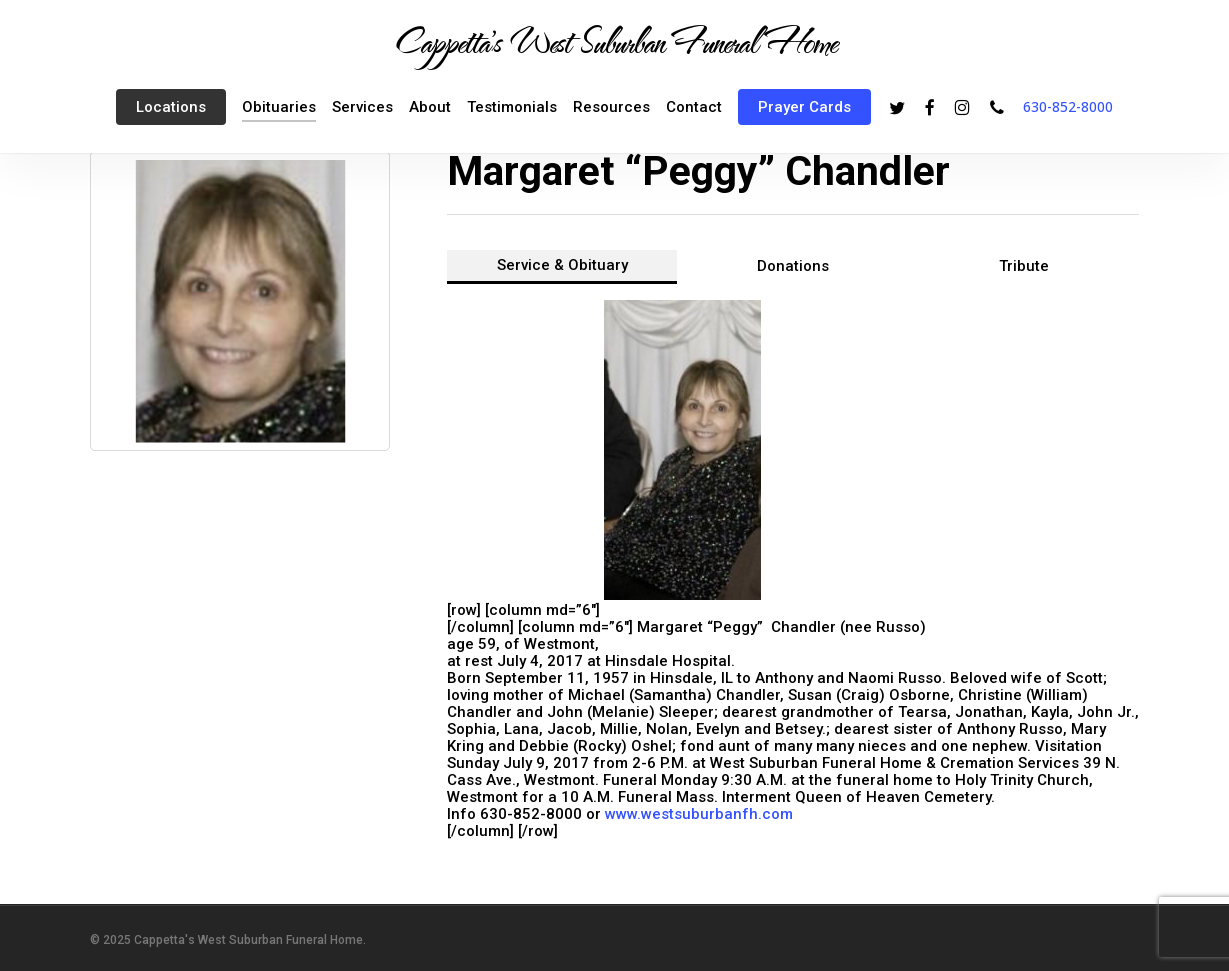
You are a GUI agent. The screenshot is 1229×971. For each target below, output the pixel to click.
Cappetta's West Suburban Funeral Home (615, 41)
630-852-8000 (1068, 106)
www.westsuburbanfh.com (699, 814)
